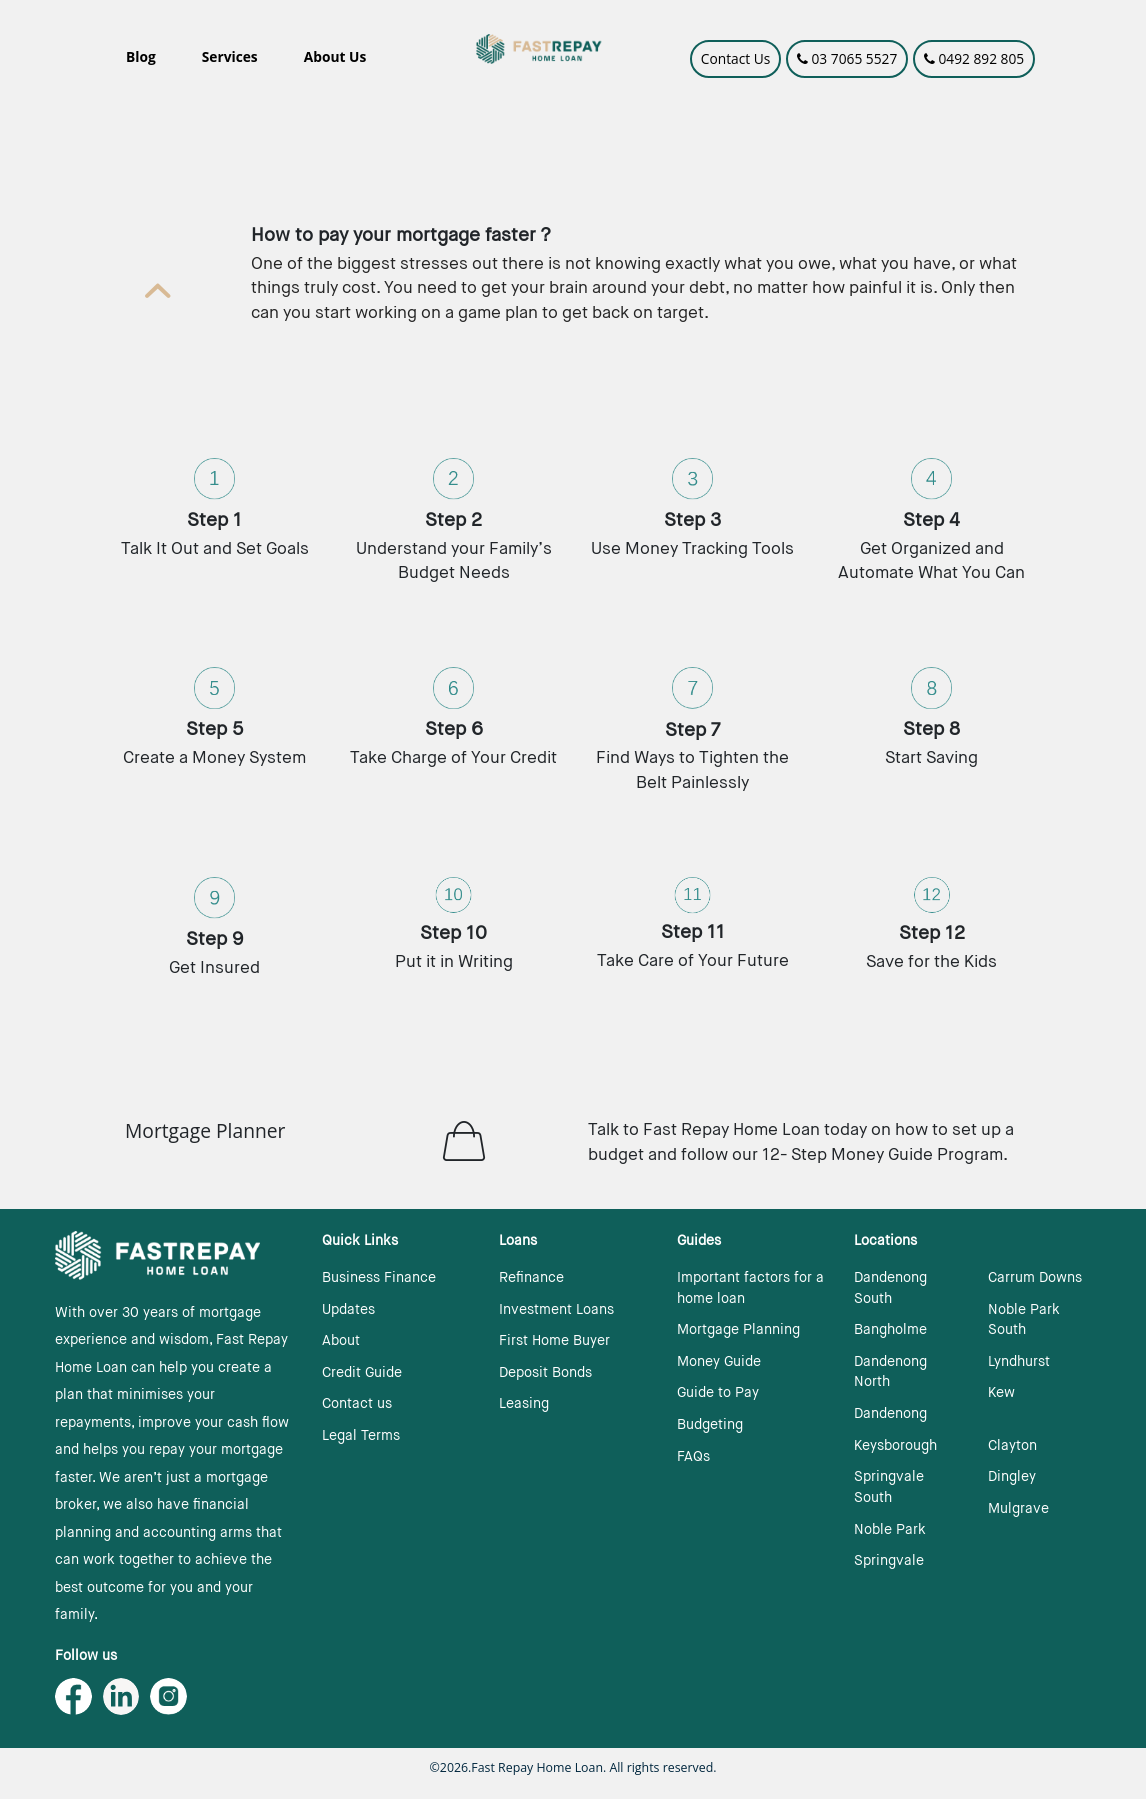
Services (230, 56)
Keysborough (895, 1446)
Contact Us (736, 58)
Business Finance (379, 1278)
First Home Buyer (554, 1341)
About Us (335, 56)
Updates (348, 1310)
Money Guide (719, 1362)
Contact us (357, 1404)
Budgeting (710, 1425)
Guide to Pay (718, 1393)
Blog (141, 56)
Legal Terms (361, 1436)
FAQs (693, 1457)
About (341, 1341)
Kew (1001, 1393)
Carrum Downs (1035, 1278)
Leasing (524, 1404)
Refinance (531, 1278)
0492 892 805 (974, 58)
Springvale (889, 1561)
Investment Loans (556, 1310)
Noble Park (890, 1530)
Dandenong (890, 1414)
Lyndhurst (1019, 1362)
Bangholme (890, 1330)
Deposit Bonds (545, 1373)
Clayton (1012, 1446)
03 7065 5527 (847, 58)
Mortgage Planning (738, 1330)
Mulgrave (1018, 1509)
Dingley (1012, 1477)
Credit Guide (362, 1373)
